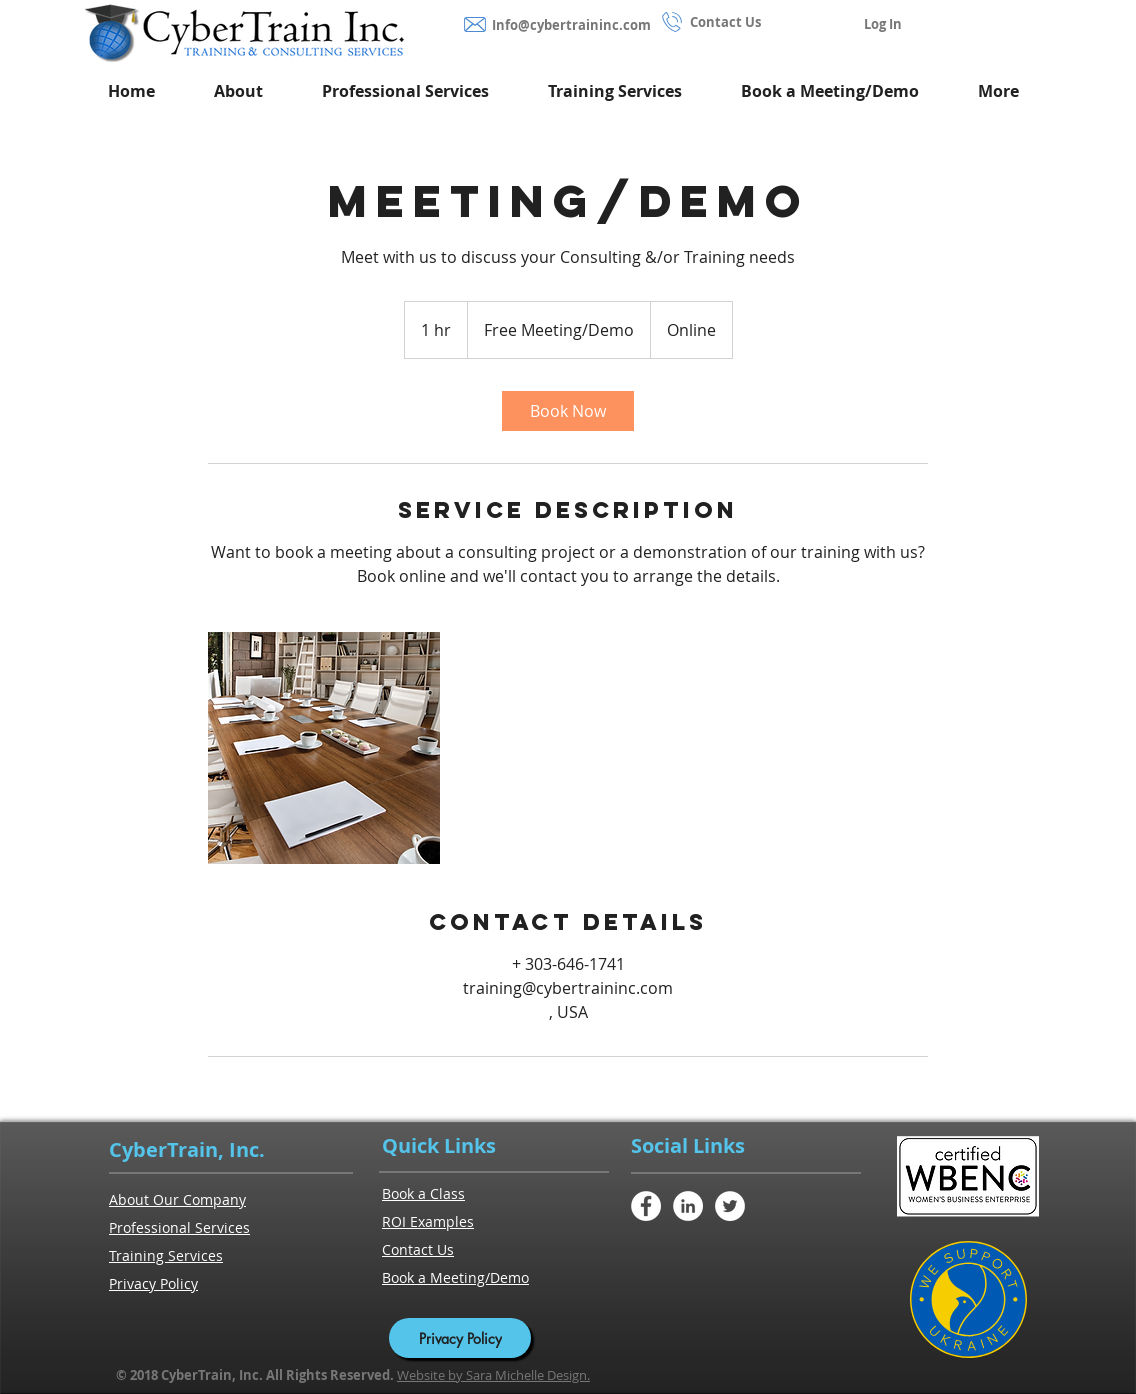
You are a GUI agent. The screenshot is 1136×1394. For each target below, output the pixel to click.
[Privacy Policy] (460, 1338)
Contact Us (725, 22)
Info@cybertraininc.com (571, 25)
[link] (568, 411)
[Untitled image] (324, 748)
